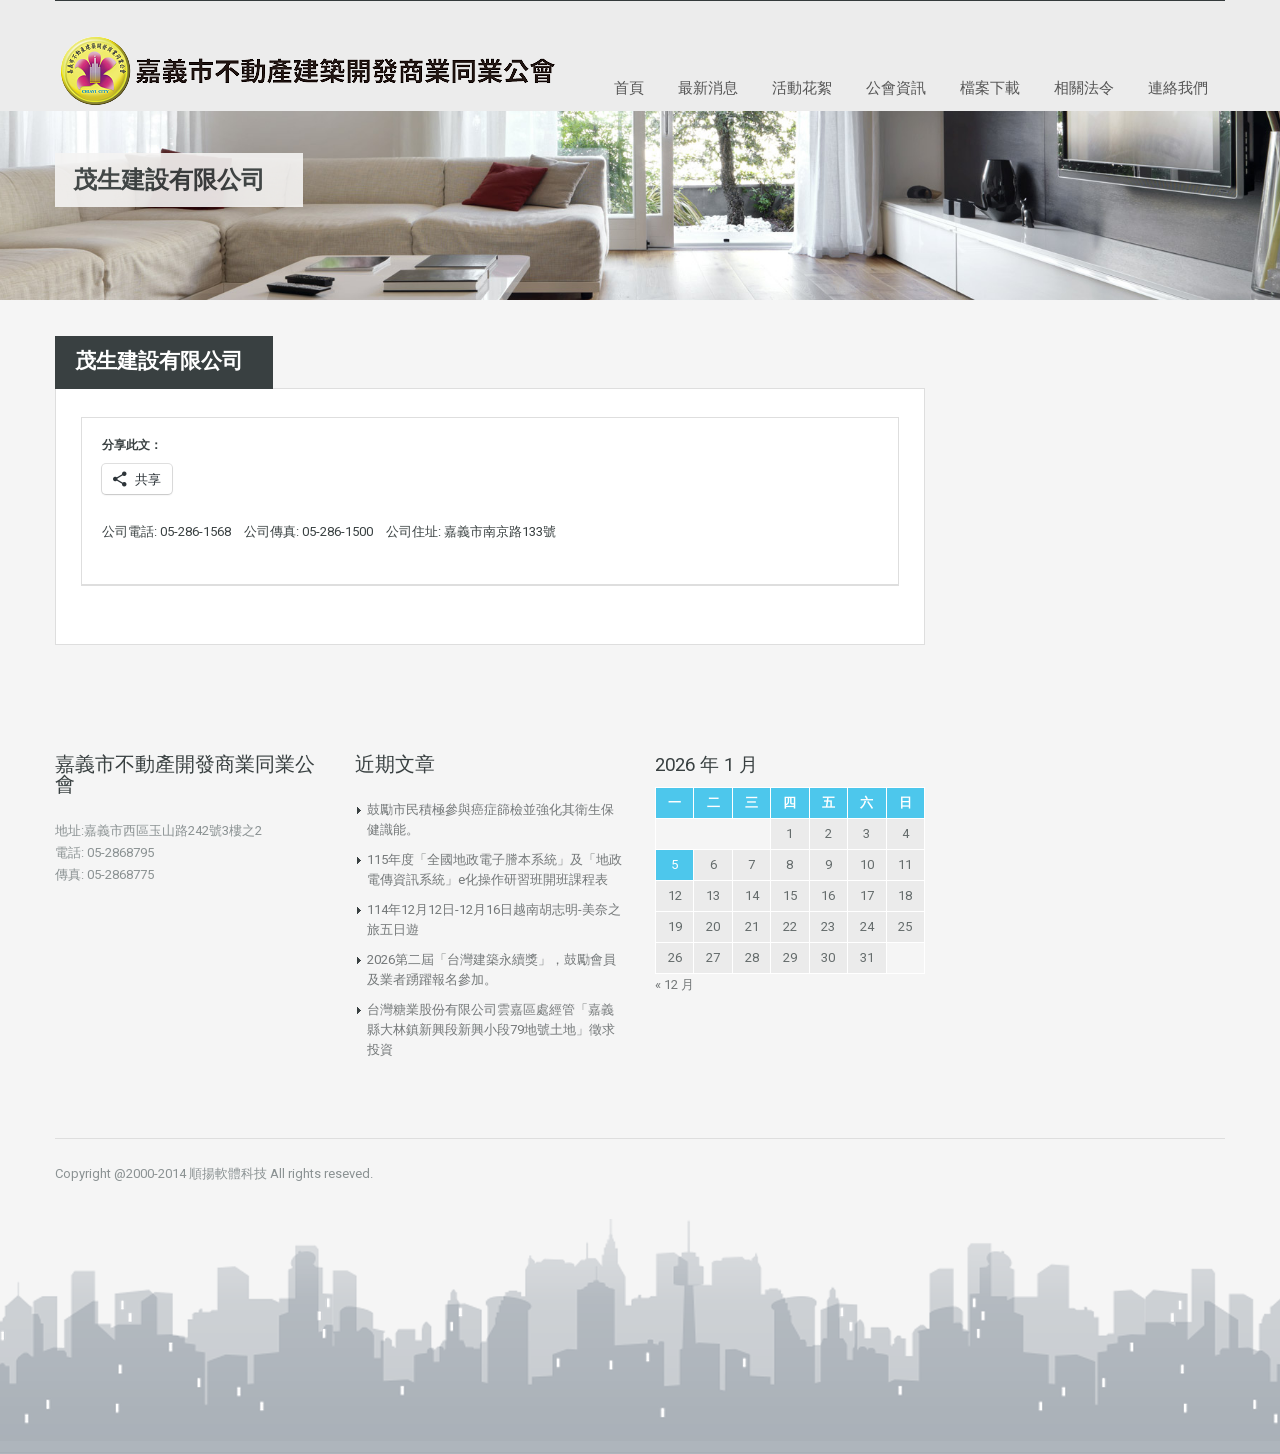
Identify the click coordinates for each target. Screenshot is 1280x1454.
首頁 (629, 87)
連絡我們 (1178, 87)
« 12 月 (674, 984)
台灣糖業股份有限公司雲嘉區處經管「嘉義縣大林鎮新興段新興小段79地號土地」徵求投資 (491, 1029)
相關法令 (1084, 87)
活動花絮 (802, 87)
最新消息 (708, 87)
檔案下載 (990, 87)
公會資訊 (896, 87)
